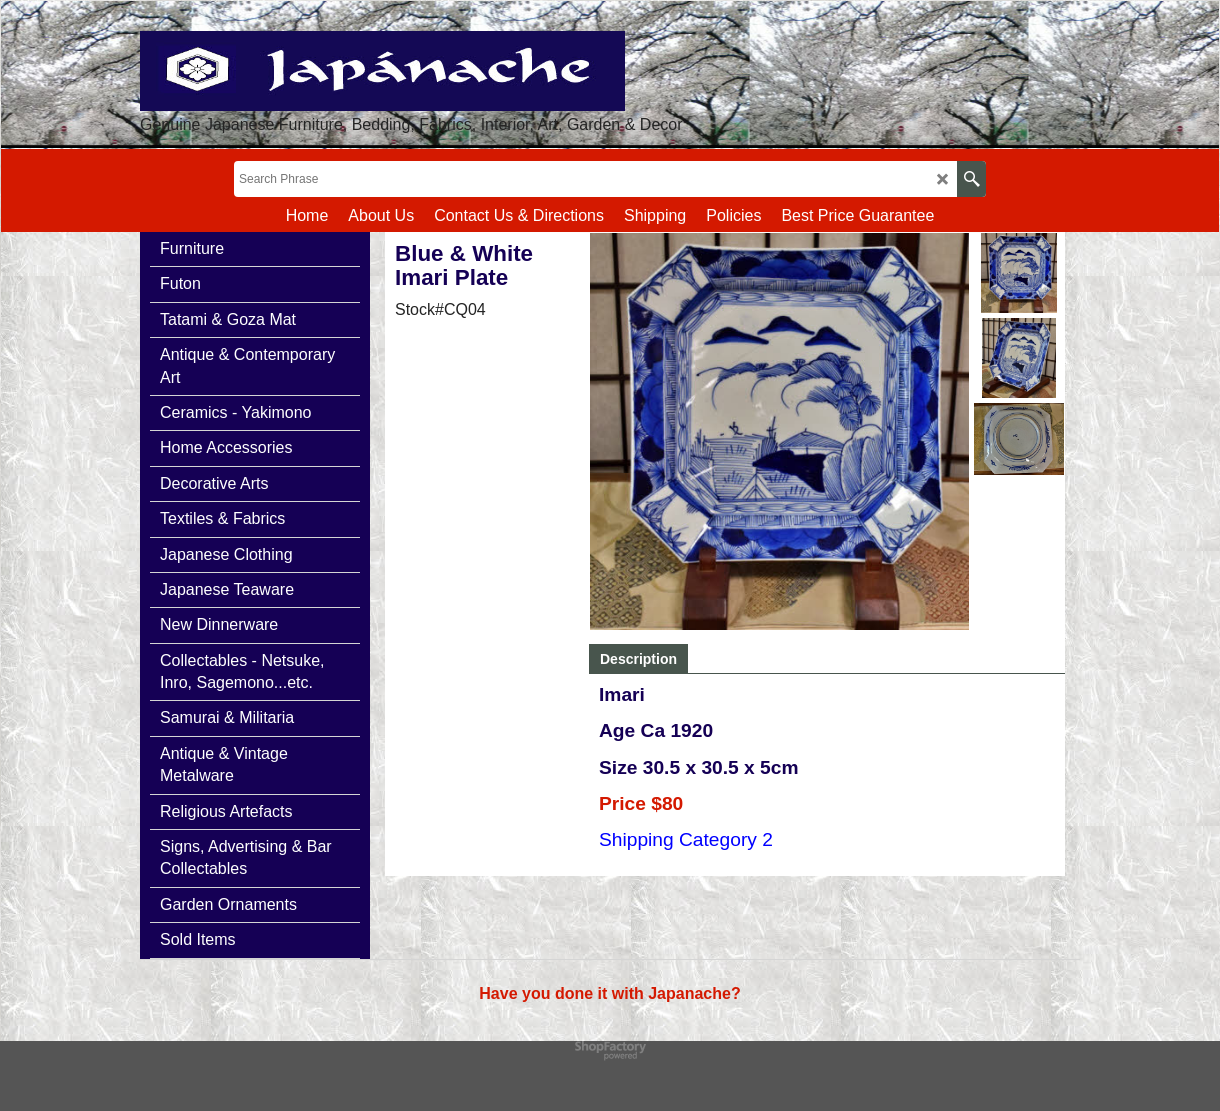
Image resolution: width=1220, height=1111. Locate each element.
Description (638, 659)
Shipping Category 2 (686, 839)
